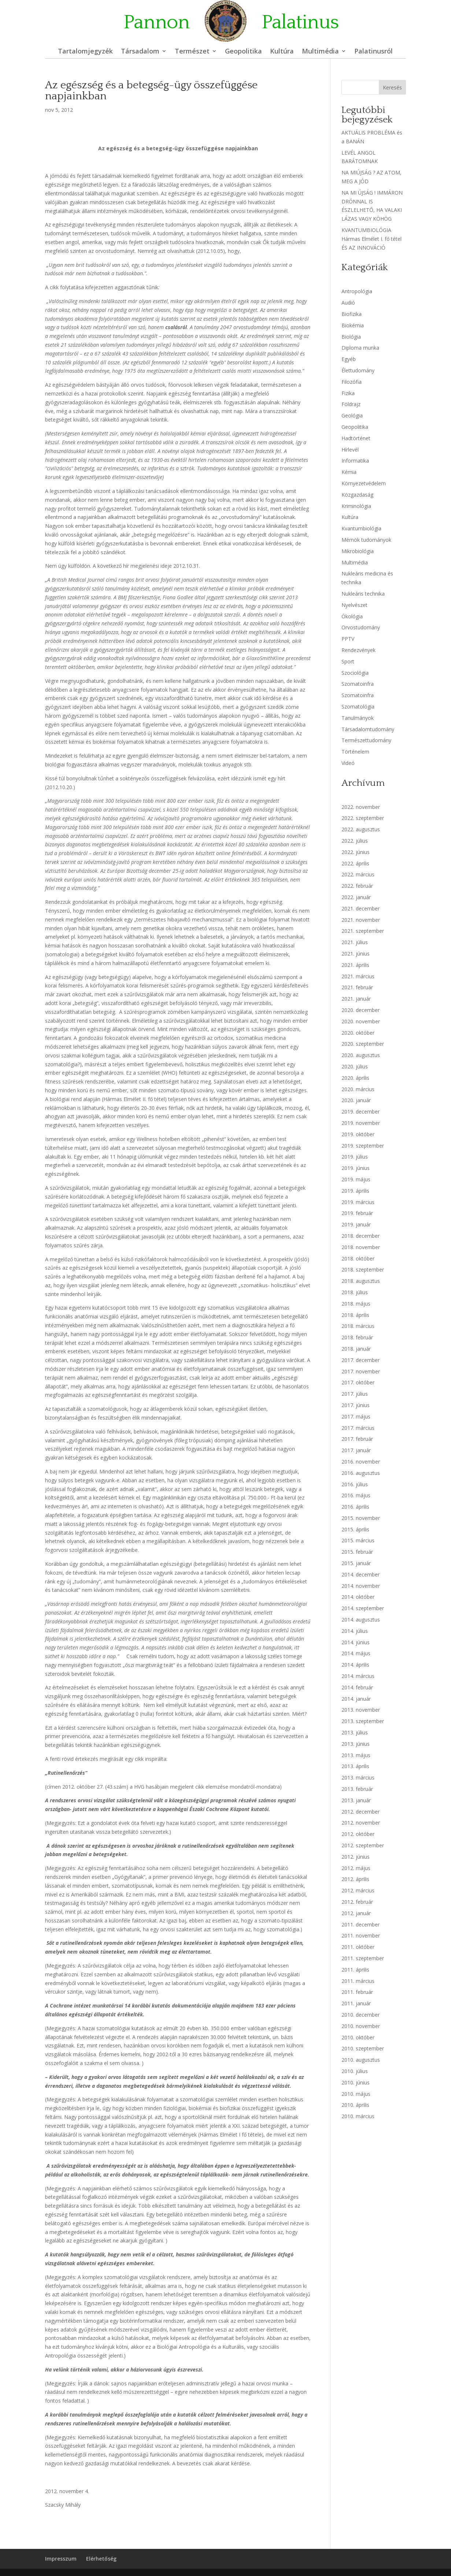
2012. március (357, 1890)
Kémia (348, 471)
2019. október (357, 1134)
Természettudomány (366, 740)
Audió (348, 302)
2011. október (357, 1946)
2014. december (360, 1574)
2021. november (360, 919)
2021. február (357, 987)
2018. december (360, 1235)
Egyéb (348, 359)
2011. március (357, 1980)
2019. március (357, 1202)
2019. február (357, 1213)
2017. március (357, 1427)
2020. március (357, 1089)
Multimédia (320, 51)
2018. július (354, 1292)
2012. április (355, 1879)
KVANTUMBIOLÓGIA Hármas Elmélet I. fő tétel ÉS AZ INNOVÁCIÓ (371, 239)
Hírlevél (350, 449)
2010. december (360, 2014)
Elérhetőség (101, 2558)
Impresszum (61, 2558)
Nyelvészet (354, 604)
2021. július (354, 942)
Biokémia (352, 325)
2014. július (354, 1630)
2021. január (356, 998)
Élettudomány (357, 370)
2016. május (355, 1495)
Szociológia (355, 672)
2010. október (357, 2037)
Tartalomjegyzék (85, 51)
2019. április (355, 1190)
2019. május (355, 1179)
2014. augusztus (360, 1619)
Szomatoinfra (357, 683)
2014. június (355, 1642)
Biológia (351, 336)
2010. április (355, 2104)
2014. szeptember (362, 1608)
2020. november (360, 1021)
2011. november (360, 1935)
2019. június (355, 1167)
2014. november (360, 1585)
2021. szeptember (362, 930)
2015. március (357, 1540)
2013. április (355, 1766)
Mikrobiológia (357, 551)
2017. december (360, 1360)
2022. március (357, 874)
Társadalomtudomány (367, 729)
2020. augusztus (360, 1055)
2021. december (360, 908)
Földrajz (351, 404)
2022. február (357, 885)
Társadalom (140, 51)
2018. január (356, 1348)
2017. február (357, 1438)
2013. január (356, 1800)
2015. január (356, 1563)
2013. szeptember (362, 1721)
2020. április (355, 1077)
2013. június (355, 1743)
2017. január (356, 1450)
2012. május (355, 1868)
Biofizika (351, 313)
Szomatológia (357, 706)
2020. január (356, 1100)
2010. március (357, 2116)
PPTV (347, 638)
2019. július (354, 1156)
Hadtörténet (355, 438)
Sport (347, 661)
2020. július (354, 1066)
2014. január (356, 1698)
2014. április (355, 1664)
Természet (192, 51)
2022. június (355, 852)
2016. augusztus (360, 1472)
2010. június (355, 2082)
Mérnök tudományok (366, 539)
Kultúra (282, 51)
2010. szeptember (362, 2048)
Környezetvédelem (363, 483)
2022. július (354, 840)
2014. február (357, 1687)
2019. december (360, 1111)
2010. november (360, 2026)
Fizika (348, 393)
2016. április (355, 1506)
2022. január (356, 897)
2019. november (360, 1122)
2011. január (356, 2003)
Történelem (355, 751)
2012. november (360, 1822)
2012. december (360, 1811)
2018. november (360, 1247)
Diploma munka (360, 347)
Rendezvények (358, 650)
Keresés (392, 87)
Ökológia (352, 616)
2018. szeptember (362, 1269)
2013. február (357, 1788)
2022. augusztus (360, 829)
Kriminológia (356, 506)
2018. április (355, 1314)
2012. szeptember (362, 1845)
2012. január (356, 1913)
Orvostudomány (360, 627)
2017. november (360, 1371)
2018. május (355, 1303)
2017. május (355, 1416)
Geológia (352, 415)
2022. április (355, 863)
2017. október (357, 1382)
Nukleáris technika (363, 593)
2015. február (357, 1551)
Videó (348, 762)
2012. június (355, 1856)
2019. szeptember (362, 1145)
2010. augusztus (360, 2059)
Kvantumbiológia (361, 528)
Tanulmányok (357, 717)
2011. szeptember (362, 1958)
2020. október (357, 1032)
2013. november (360, 1709)
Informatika (355, 460)
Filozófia (351, 381)
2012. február (357, 1901)
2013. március (357, 1777)
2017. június (355, 1405)
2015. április (355, 1529)
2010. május (355, 2093)
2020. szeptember (362, 1043)
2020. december (360, 1010)
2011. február (357, 1991)
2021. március (357, 976)
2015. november (360, 1518)
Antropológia (356, 291)
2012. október (357, 1833)
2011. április (355, 1969)
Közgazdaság (357, 494)
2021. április (355, 964)
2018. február (357, 1337)
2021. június (355, 953)
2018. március (357, 1325)
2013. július (354, 1732)
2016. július (354, 1484)
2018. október (357, 1258)
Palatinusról (373, 51)
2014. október (357, 1596)
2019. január (356, 1224)
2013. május (355, 1755)
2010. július (354, 2071)
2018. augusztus (360, 1280)
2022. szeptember (362, 817)
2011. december (360, 1924)
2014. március (357, 1675)
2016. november (360, 1461)
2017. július (354, 1393)
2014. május (355, 1653)
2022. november (360, 806)
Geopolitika (243, 51)
